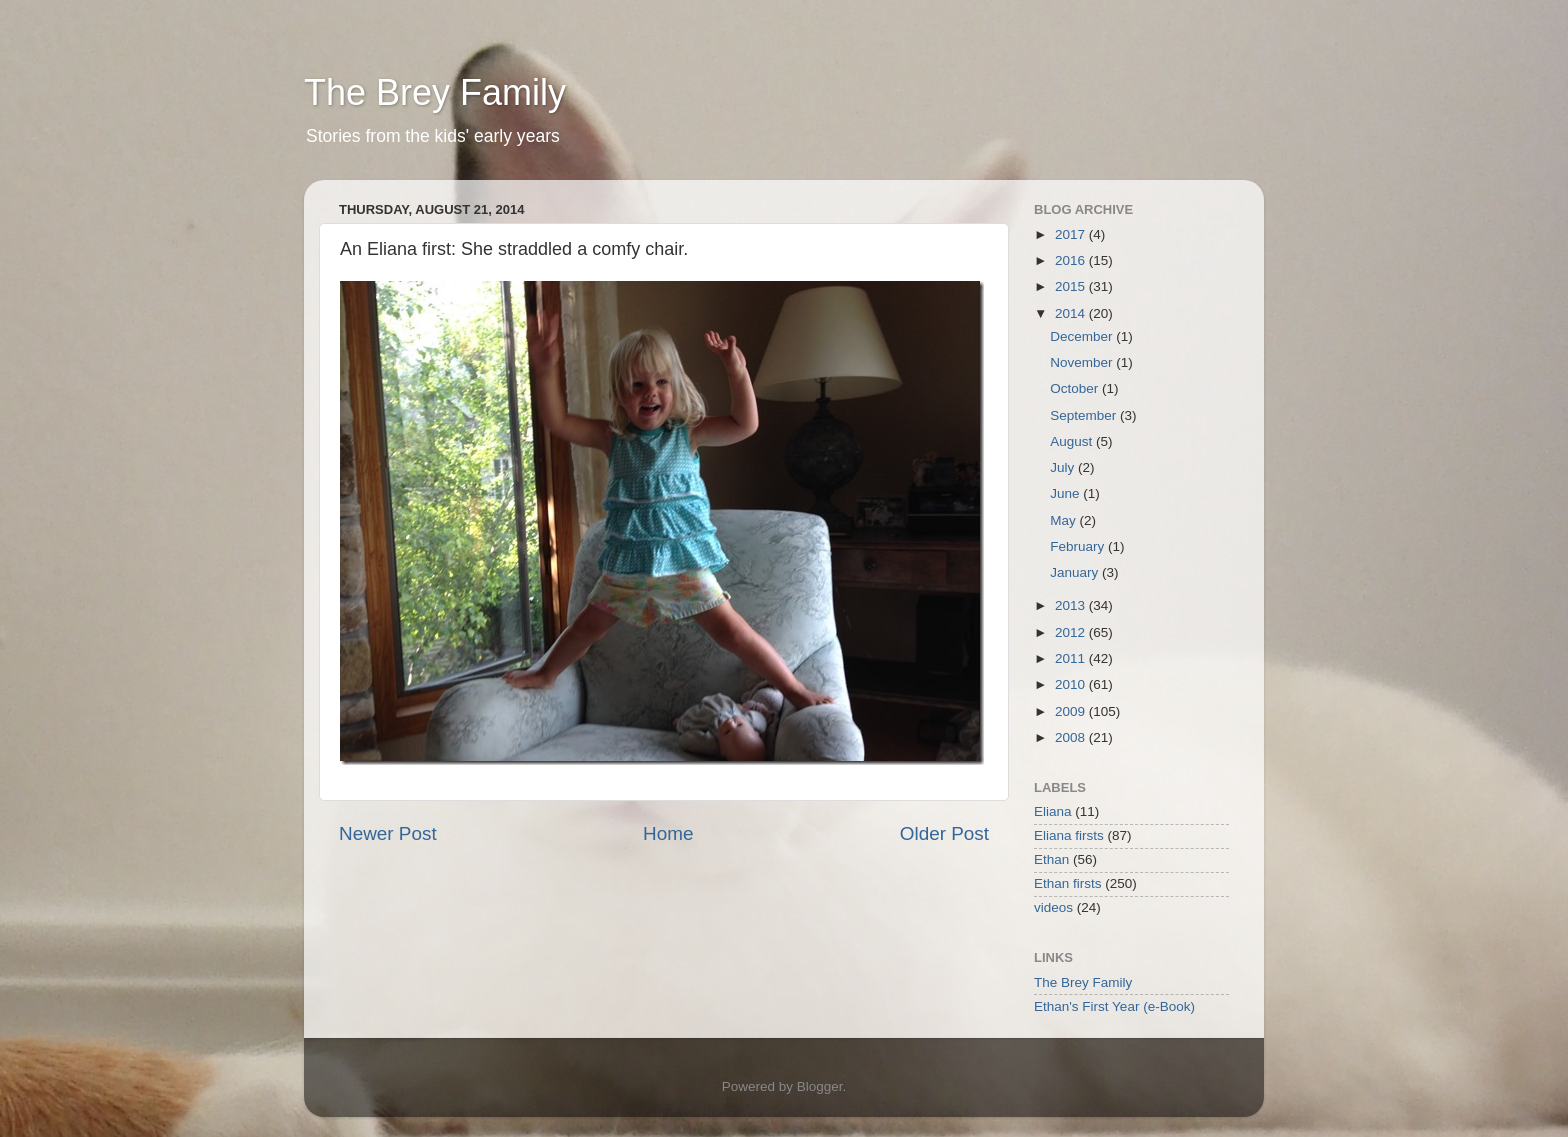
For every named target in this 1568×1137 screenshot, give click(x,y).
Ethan (1051, 859)
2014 (1072, 313)
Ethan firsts (1068, 883)
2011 (1072, 658)
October (1076, 388)
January (1076, 572)
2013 (1072, 605)
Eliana (1053, 811)
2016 (1072, 260)
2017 (1072, 234)
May (1064, 520)
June (1066, 493)
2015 (1072, 286)
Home (668, 833)
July (1064, 467)
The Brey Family (435, 92)
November (1083, 362)
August (1073, 441)
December (1083, 336)
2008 (1072, 737)
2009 (1072, 711)
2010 (1072, 684)
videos (1053, 907)
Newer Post (388, 833)
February (1079, 546)
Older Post (944, 833)
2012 (1072, 632)
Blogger (820, 1086)
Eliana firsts (1069, 835)
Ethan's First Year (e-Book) (1114, 1006)
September (1085, 415)
